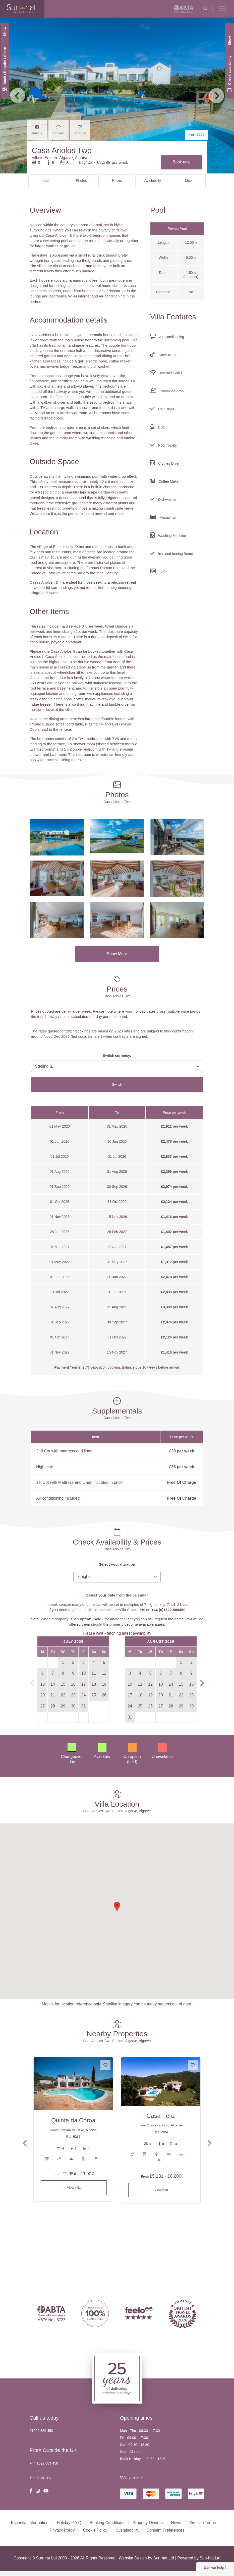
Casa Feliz (160, 2115)
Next (201, 1681)
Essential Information (29, 2523)
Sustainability (127, 2530)
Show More (117, 954)
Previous (32, 1681)
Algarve (81, 158)
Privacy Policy (62, 2530)
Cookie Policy (95, 2530)
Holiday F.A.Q (69, 2523)
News (176, 2523)
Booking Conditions (107, 2523)
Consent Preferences (165, 2530)
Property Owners (148, 2523)
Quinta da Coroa (73, 2120)
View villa (74, 2187)
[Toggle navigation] (222, 9)
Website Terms (202, 2523)
